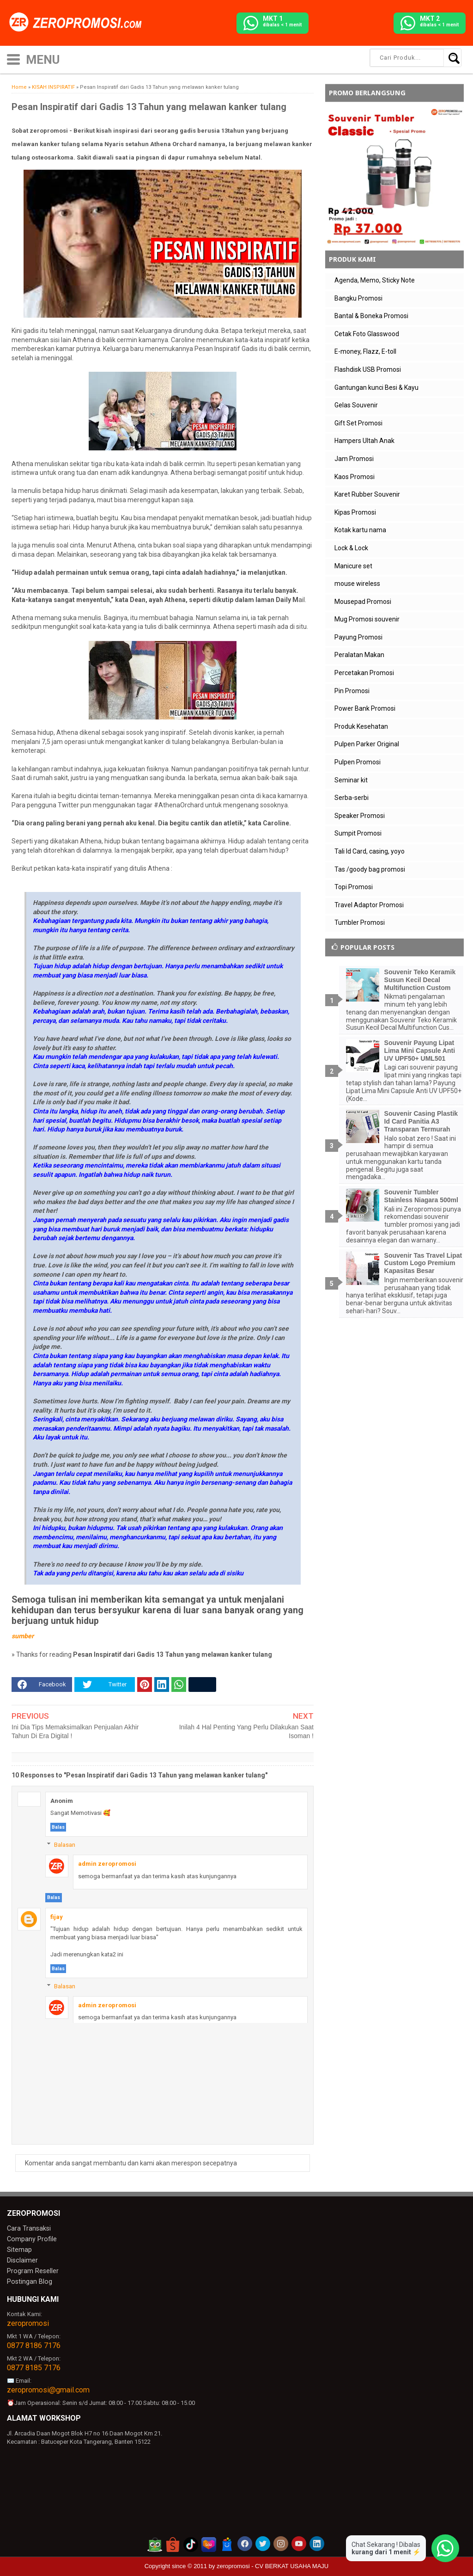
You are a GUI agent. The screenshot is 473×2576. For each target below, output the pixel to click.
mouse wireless (357, 583)
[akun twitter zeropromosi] (262, 2540)
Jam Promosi (354, 458)
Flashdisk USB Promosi (367, 369)
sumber (23, 1636)
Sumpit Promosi (358, 833)
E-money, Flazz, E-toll (365, 351)
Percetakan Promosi (364, 672)
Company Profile (28, 2237)
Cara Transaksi (26, 2228)
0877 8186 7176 (34, 2341)
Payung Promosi (358, 637)
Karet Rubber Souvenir (367, 494)
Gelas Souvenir (356, 405)
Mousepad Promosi (362, 601)
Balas (58, 1827)
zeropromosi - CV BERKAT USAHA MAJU (272, 2562)
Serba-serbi (351, 797)
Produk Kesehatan (361, 726)
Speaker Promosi (359, 815)
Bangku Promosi (358, 298)
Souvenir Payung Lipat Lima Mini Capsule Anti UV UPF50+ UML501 (419, 1050)
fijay (56, 1916)
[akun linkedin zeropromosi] (316, 2540)
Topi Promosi (353, 887)
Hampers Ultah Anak (364, 440)
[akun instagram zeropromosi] (280, 2540)
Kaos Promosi (354, 476)
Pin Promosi (352, 691)
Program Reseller (29, 2267)
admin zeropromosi (107, 1863)
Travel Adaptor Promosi (369, 905)
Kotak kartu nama (360, 530)
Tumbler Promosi (359, 922)
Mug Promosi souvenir (367, 619)
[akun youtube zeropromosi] (298, 2540)
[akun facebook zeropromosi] (244, 2540)
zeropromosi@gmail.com (48, 2386)
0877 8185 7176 (34, 2364)
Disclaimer (21, 2257)
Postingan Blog (27, 2278)
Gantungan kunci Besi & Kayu (376, 387)
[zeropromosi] (78, 22)
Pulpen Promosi (357, 762)
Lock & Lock (351, 548)
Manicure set (353, 566)
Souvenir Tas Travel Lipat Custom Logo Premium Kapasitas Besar (423, 1263)
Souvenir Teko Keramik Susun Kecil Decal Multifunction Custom (420, 979)
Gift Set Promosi (358, 423)
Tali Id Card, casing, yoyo (369, 851)
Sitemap (18, 2247)
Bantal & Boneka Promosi (371, 316)
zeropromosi (28, 2319)
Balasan (64, 1844)
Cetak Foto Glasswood (366, 334)
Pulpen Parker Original (366, 744)
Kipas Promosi (355, 512)
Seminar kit (351, 780)
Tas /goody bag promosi (369, 869)
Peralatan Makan (359, 654)
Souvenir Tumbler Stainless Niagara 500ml (421, 1196)
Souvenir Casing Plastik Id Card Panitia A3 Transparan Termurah (421, 1121)
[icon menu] (13, 58)
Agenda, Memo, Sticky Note (374, 280)
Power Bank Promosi (364, 708)
